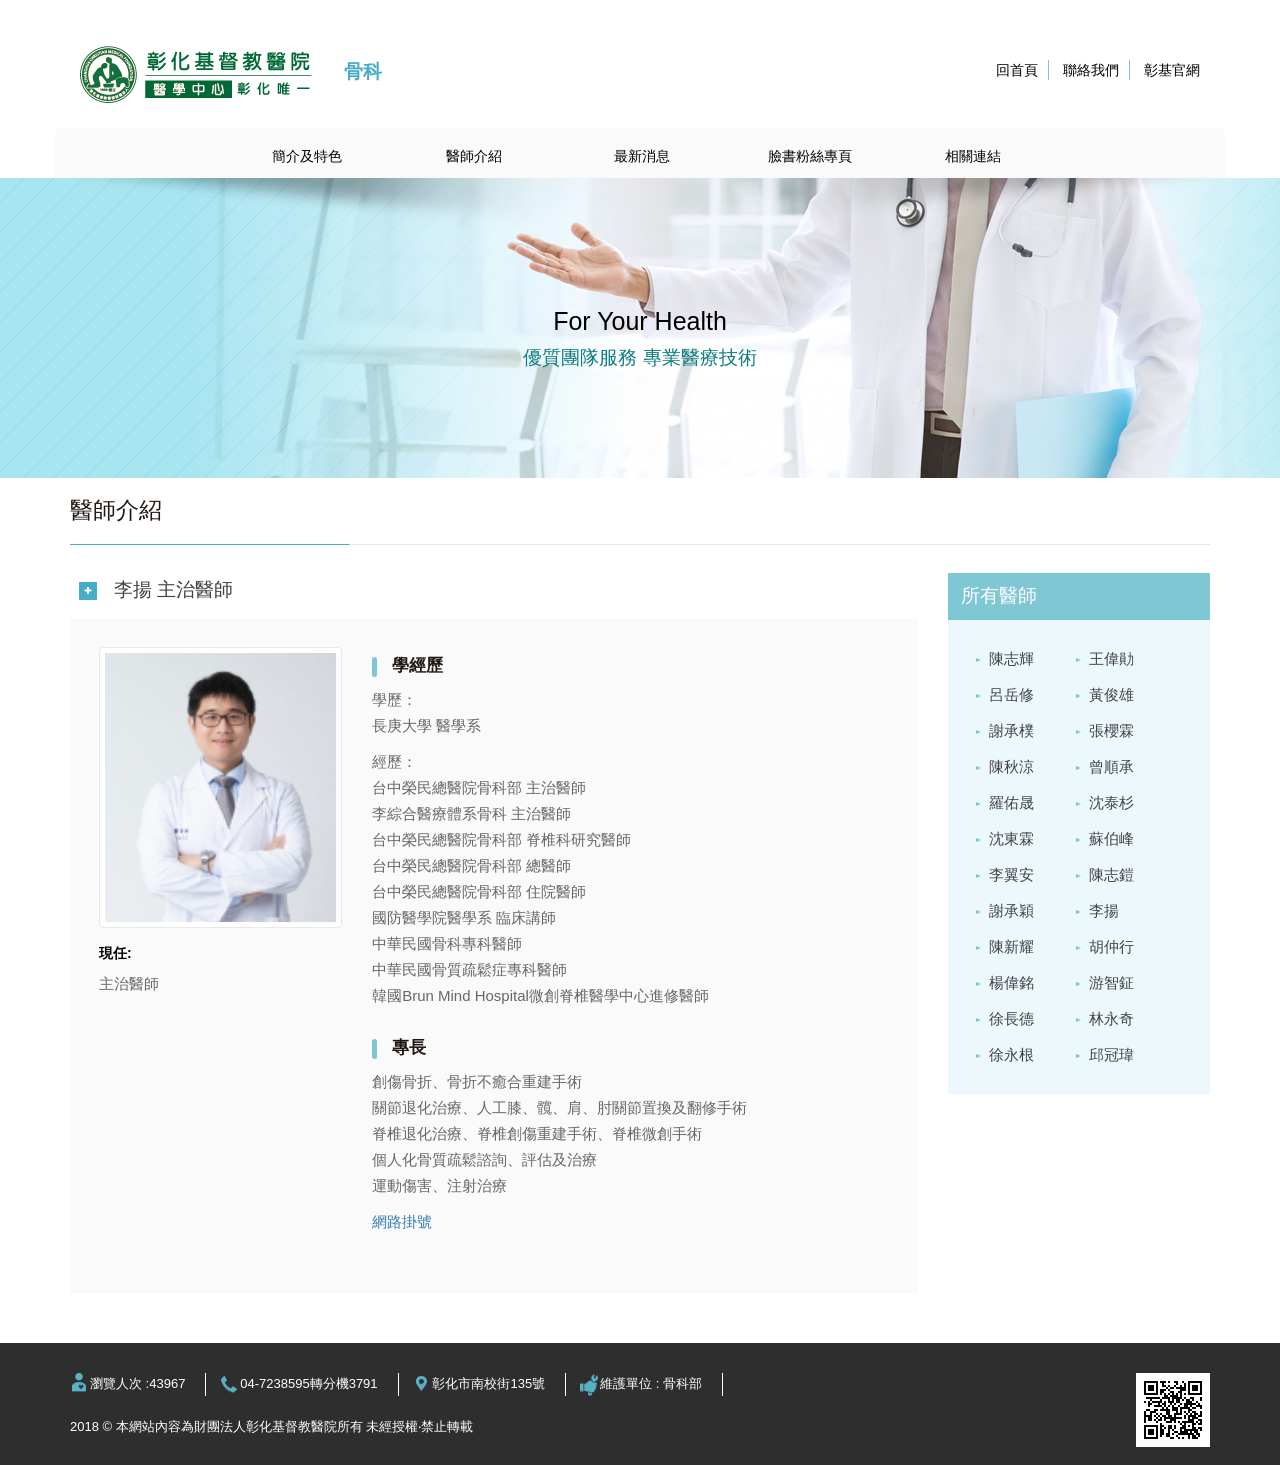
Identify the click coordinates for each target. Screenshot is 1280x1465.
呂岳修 (1011, 694)
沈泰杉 (1111, 802)
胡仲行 (1111, 946)
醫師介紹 (474, 156)
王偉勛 (1111, 658)
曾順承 (1111, 766)
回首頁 (1017, 70)
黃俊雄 (1111, 694)
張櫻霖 (1111, 730)
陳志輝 (1011, 658)
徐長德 (1011, 1018)
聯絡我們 (1091, 70)
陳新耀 (1011, 946)
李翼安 (1011, 874)
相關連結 (973, 156)
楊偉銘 (1011, 982)
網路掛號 (402, 1221)
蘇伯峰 (1111, 838)
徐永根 (1011, 1054)
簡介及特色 (307, 156)
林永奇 (1111, 1018)
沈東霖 (1011, 838)
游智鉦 (1111, 982)
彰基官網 (1172, 70)
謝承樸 (1011, 730)
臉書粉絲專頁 (810, 156)
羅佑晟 (1011, 802)
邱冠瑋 (1111, 1054)
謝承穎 (1011, 910)
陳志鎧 (1111, 874)
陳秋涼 (1011, 766)
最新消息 (642, 156)
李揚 (1104, 910)
